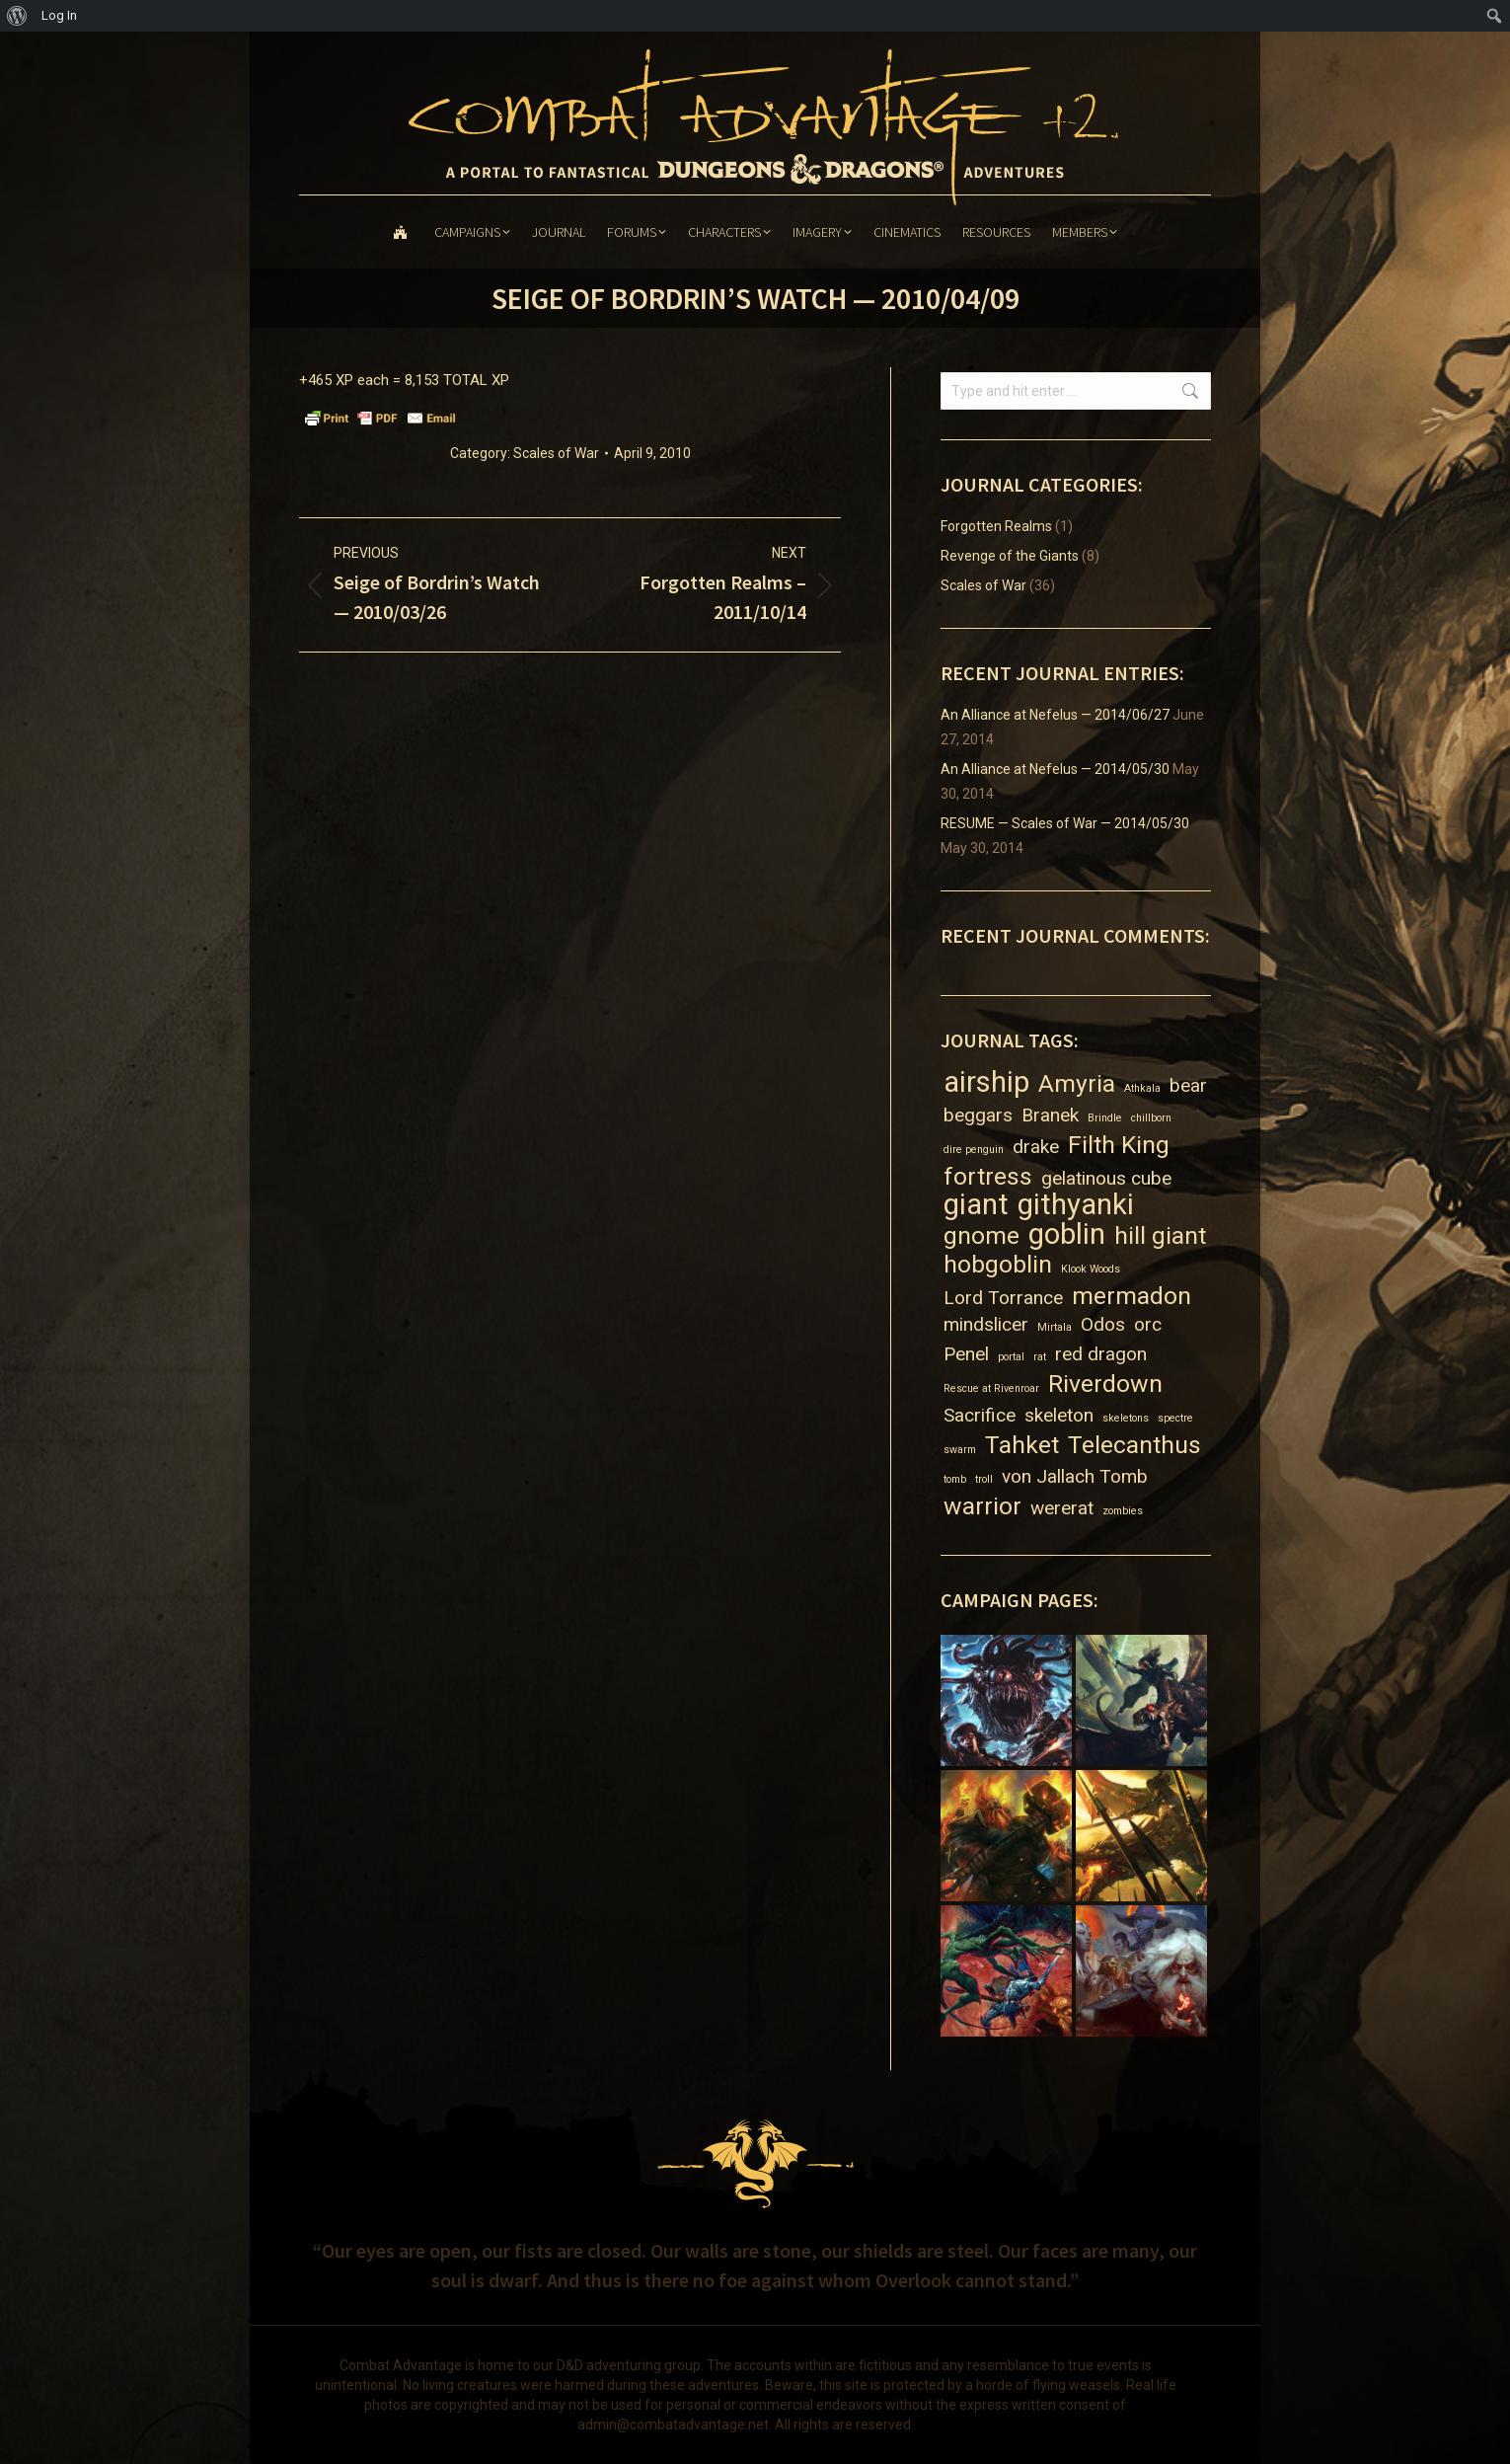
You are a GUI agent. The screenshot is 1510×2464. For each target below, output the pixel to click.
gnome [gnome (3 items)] (981, 1235)
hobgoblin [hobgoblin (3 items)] (998, 1264)
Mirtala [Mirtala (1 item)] (1054, 1327)
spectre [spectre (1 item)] (1175, 1418)
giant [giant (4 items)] (976, 1205)
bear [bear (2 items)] (1188, 1085)
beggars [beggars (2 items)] (978, 1115)
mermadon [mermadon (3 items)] (1131, 1295)
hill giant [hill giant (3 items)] (1160, 1235)
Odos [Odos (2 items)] (1103, 1324)
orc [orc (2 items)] (1148, 1324)
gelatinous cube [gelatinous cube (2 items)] (1106, 1178)
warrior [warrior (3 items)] (982, 1506)
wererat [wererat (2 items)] (1062, 1508)
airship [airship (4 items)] (986, 1082)
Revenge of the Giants (1010, 556)
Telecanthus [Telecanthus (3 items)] (1134, 1444)
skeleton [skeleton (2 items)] (1059, 1415)
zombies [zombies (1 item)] (1122, 1510)
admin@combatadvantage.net (673, 2424)
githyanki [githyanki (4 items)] (1076, 1205)
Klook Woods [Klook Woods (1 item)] (1090, 1269)
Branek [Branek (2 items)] (1050, 1115)
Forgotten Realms (996, 526)
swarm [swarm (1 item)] (960, 1449)
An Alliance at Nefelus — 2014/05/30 (1055, 769)
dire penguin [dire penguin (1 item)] (974, 1149)
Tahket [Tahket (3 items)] (1022, 1444)
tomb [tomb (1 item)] (955, 1479)
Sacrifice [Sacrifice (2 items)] (980, 1415)
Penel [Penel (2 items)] (966, 1354)
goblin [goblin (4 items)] (1066, 1234)
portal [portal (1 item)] (1011, 1356)
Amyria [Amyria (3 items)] (1076, 1083)
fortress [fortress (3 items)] (988, 1176)
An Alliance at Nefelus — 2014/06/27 (1055, 715)
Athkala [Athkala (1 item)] (1142, 1088)
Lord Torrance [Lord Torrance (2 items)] (1003, 1297)
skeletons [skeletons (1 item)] (1125, 1418)
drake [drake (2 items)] (1036, 1146)
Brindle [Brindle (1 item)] (1105, 1118)
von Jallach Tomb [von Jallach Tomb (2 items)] (1075, 1476)
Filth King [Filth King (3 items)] (1119, 1144)
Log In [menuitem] (59, 15)
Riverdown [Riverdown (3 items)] (1105, 1383)
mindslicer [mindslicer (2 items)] (986, 1324)
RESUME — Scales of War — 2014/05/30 (1065, 823)
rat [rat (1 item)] (1039, 1356)
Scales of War (556, 453)
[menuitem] (17, 16)
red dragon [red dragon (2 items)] (1101, 1354)
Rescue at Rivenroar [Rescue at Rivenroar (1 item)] (991, 1388)
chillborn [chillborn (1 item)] (1151, 1118)
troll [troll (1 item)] (984, 1479)
